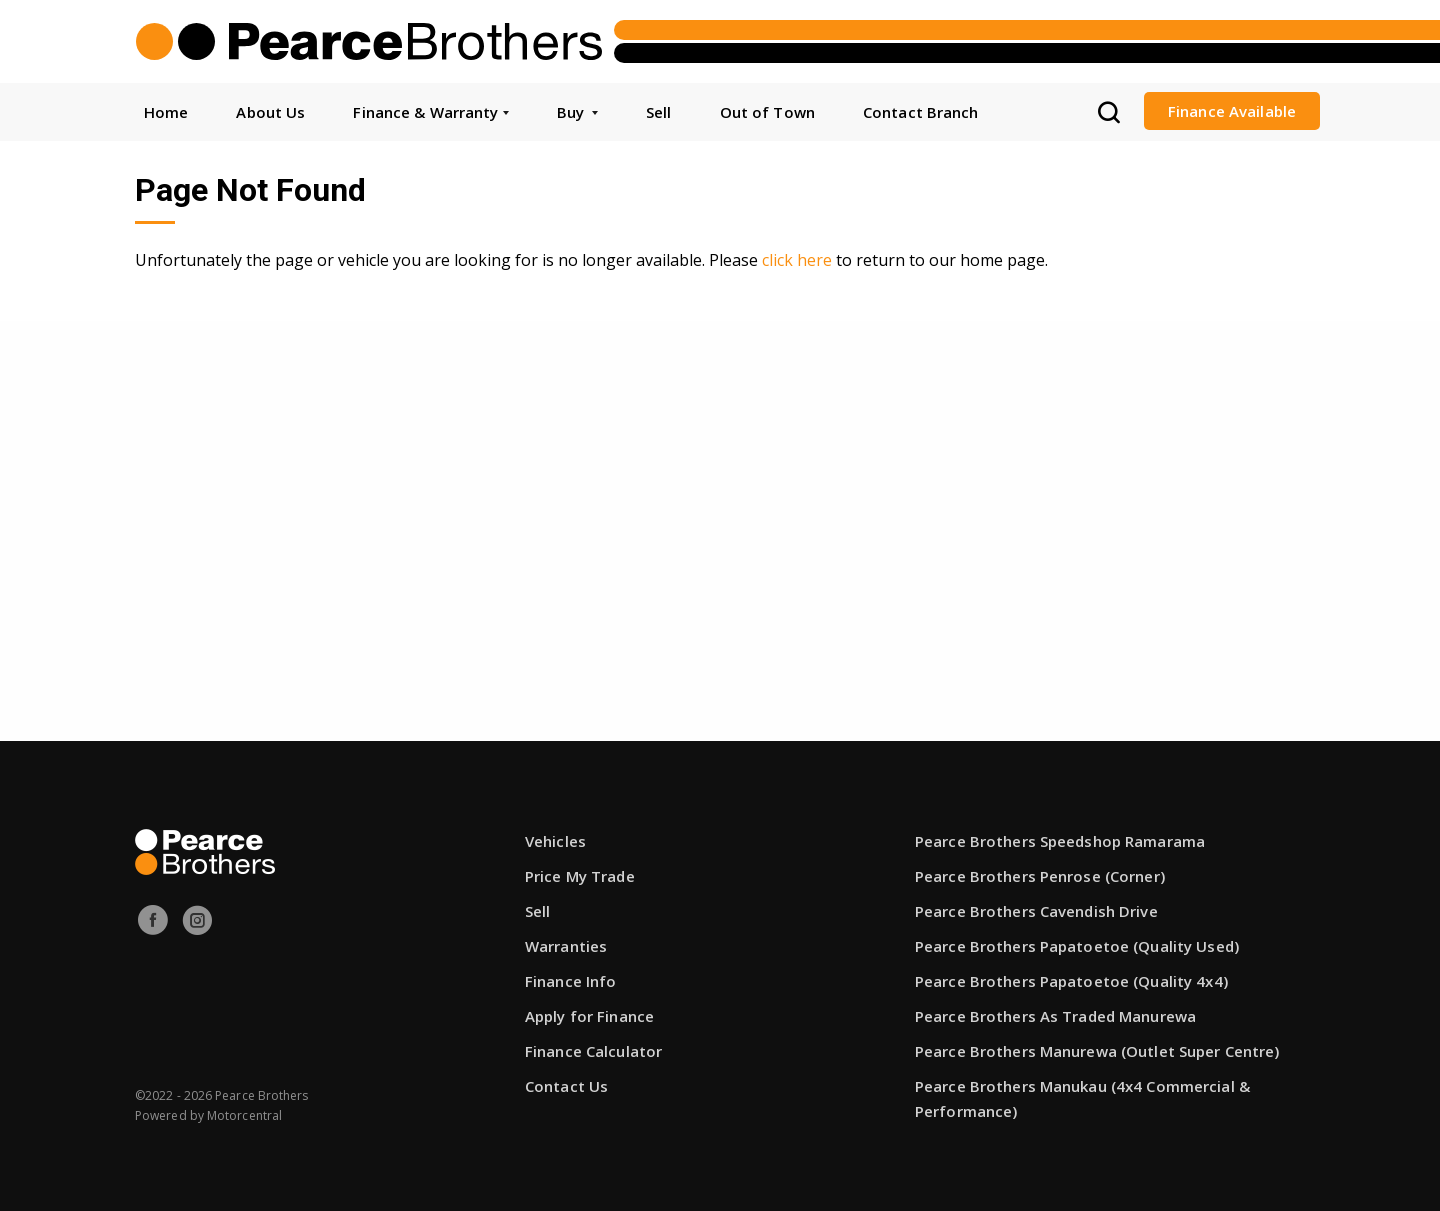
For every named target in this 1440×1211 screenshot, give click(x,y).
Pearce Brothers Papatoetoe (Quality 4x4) (1071, 981)
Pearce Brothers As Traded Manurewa (1055, 1016)
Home (166, 112)
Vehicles (555, 841)
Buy (577, 112)
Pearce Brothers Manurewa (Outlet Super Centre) (1097, 1051)
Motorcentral (244, 1115)
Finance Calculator (593, 1051)
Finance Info (570, 981)
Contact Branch (921, 112)
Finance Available (1232, 111)
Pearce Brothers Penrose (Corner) (1040, 876)
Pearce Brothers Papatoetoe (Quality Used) (1077, 946)
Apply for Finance (589, 1016)
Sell (658, 112)
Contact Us (566, 1086)
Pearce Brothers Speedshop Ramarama (1060, 841)
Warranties (566, 946)
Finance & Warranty (430, 112)
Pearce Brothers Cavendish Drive (1036, 911)
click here (797, 260)
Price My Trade (580, 876)
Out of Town (767, 112)
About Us (270, 112)
